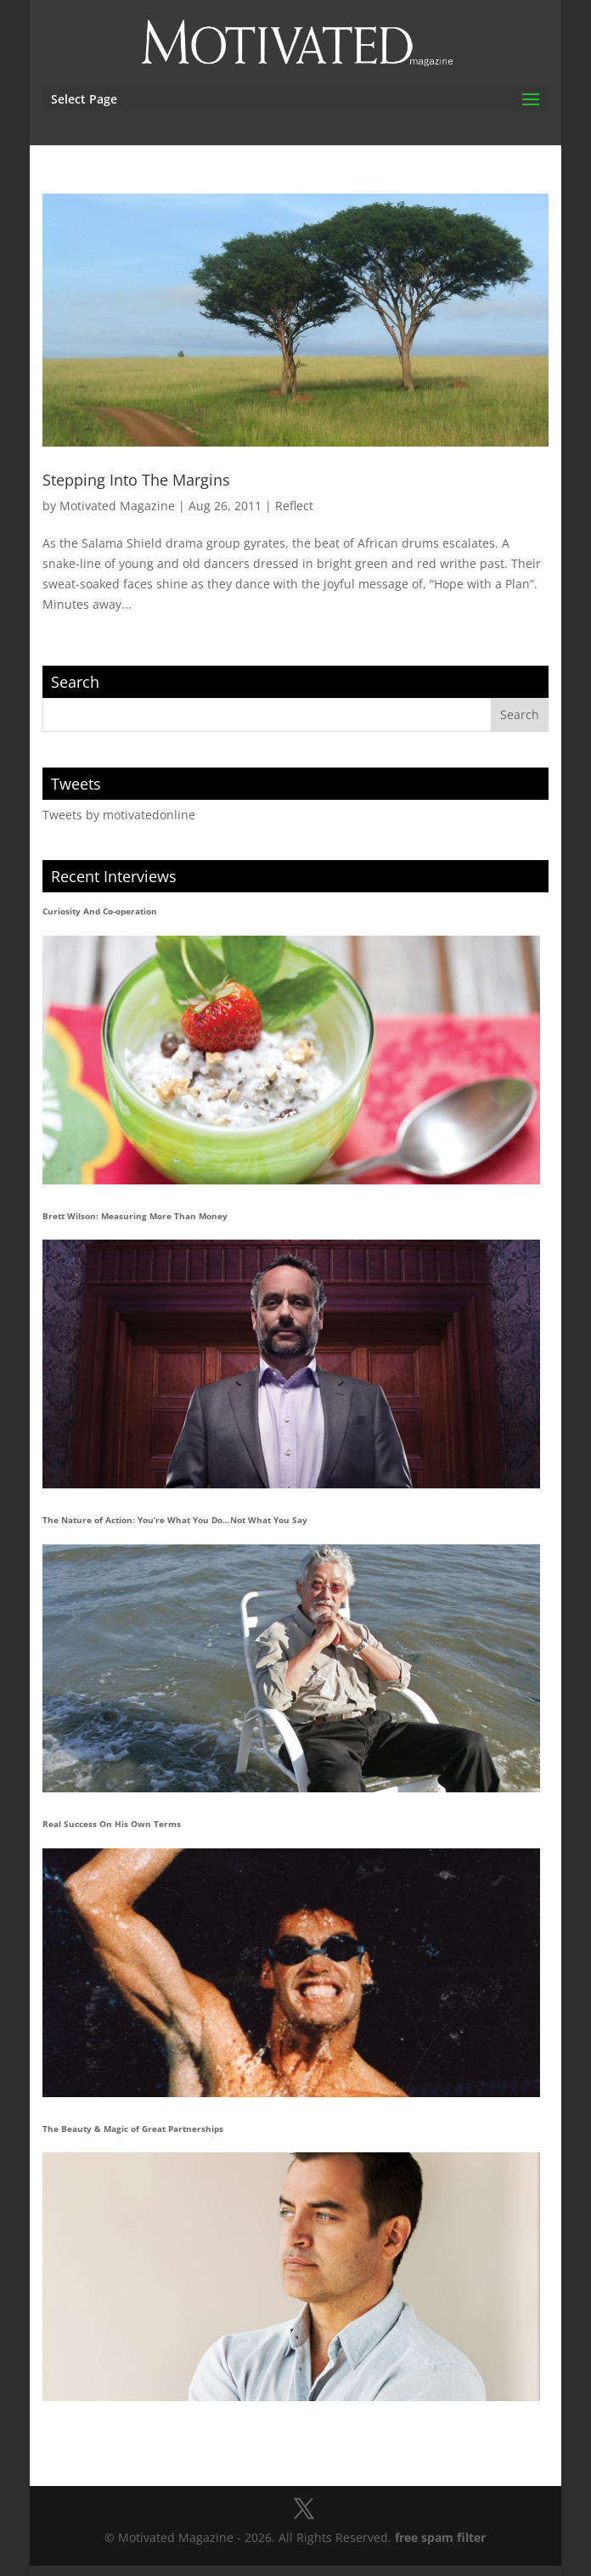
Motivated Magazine (117, 506)
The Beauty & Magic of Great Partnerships (132, 2128)
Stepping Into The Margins (136, 480)
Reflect (294, 506)
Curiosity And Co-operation (99, 911)
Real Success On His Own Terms (111, 1824)
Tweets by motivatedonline (118, 815)
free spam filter (440, 2537)
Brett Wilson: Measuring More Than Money (135, 1216)
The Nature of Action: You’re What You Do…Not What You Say (174, 1520)
